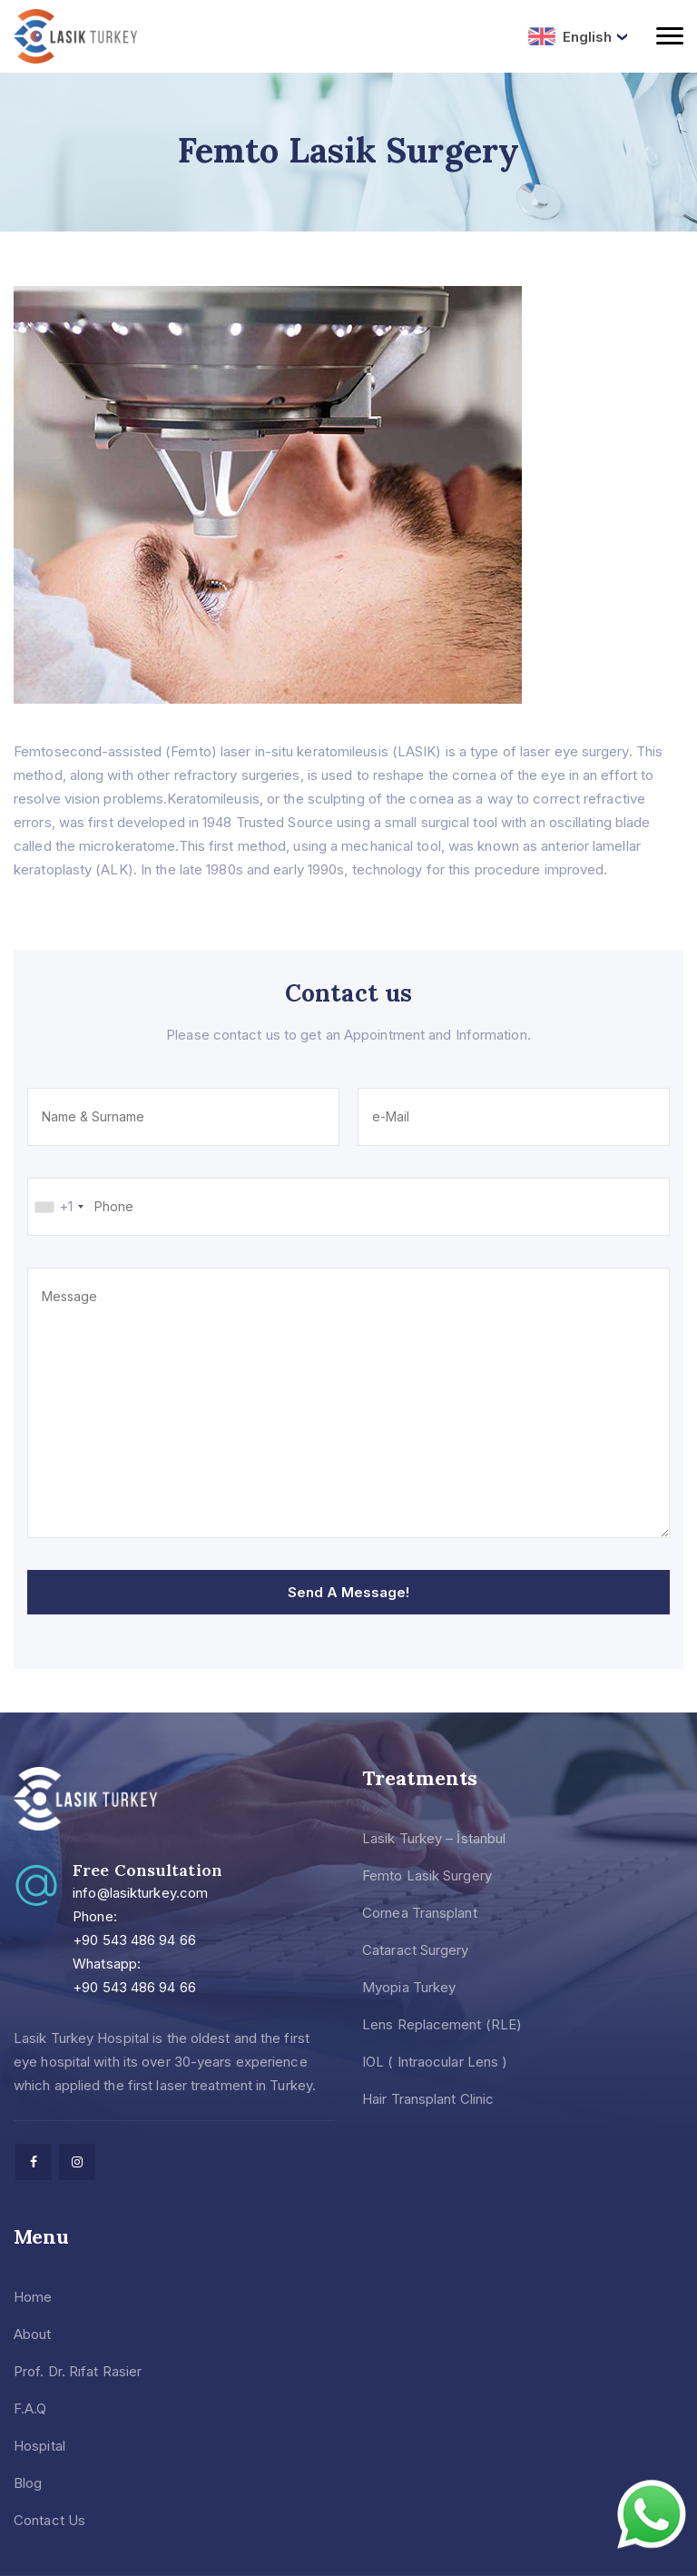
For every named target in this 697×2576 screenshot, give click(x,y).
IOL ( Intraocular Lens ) (434, 2061)
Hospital (39, 2445)
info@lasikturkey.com (140, 1892)
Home (33, 2296)
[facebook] (33, 2162)
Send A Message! (348, 1592)
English (570, 36)
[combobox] (58, 1207)
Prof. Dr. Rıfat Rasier (78, 2371)
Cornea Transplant (419, 1912)
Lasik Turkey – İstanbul (434, 1838)
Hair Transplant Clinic (428, 2098)
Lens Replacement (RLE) (442, 2024)
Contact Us (49, 2520)
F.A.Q (30, 2408)
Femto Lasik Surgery (427, 1875)
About (33, 2334)
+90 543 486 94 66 (134, 1940)
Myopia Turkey (409, 1987)
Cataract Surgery (415, 1950)
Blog (28, 2483)
